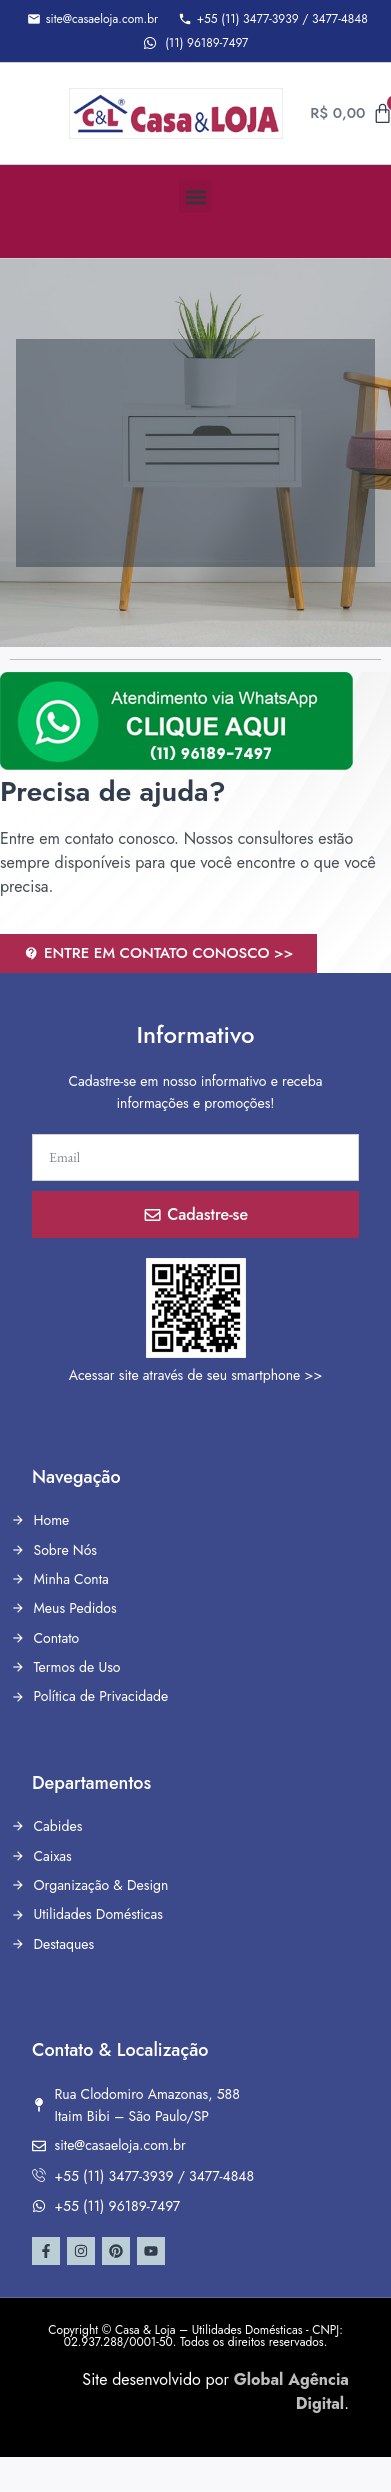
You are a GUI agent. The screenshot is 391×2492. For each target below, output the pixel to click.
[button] (195, 196)
